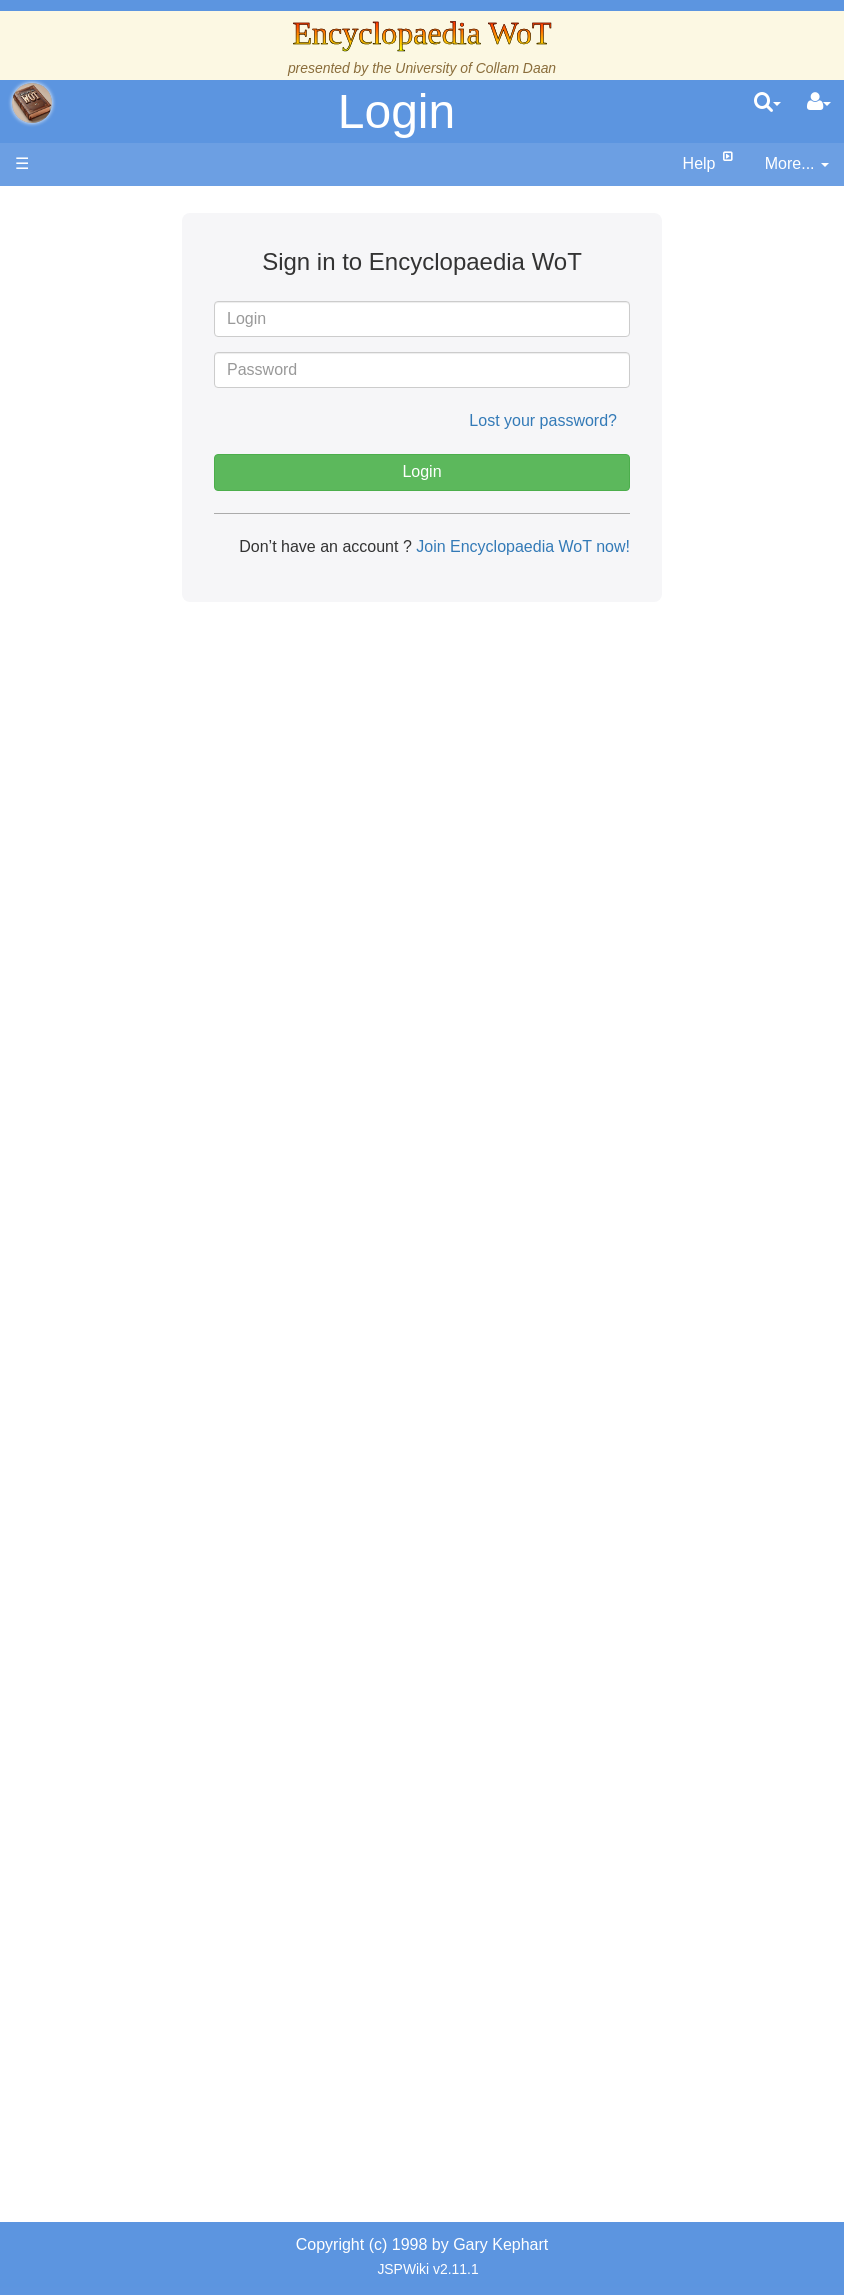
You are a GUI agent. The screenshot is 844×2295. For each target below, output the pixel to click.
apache (32, 103)
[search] (767, 103)
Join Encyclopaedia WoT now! (521, 546)
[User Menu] (819, 103)
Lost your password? (543, 420)
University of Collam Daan (475, 68)
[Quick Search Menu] (767, 103)
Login (396, 111)
